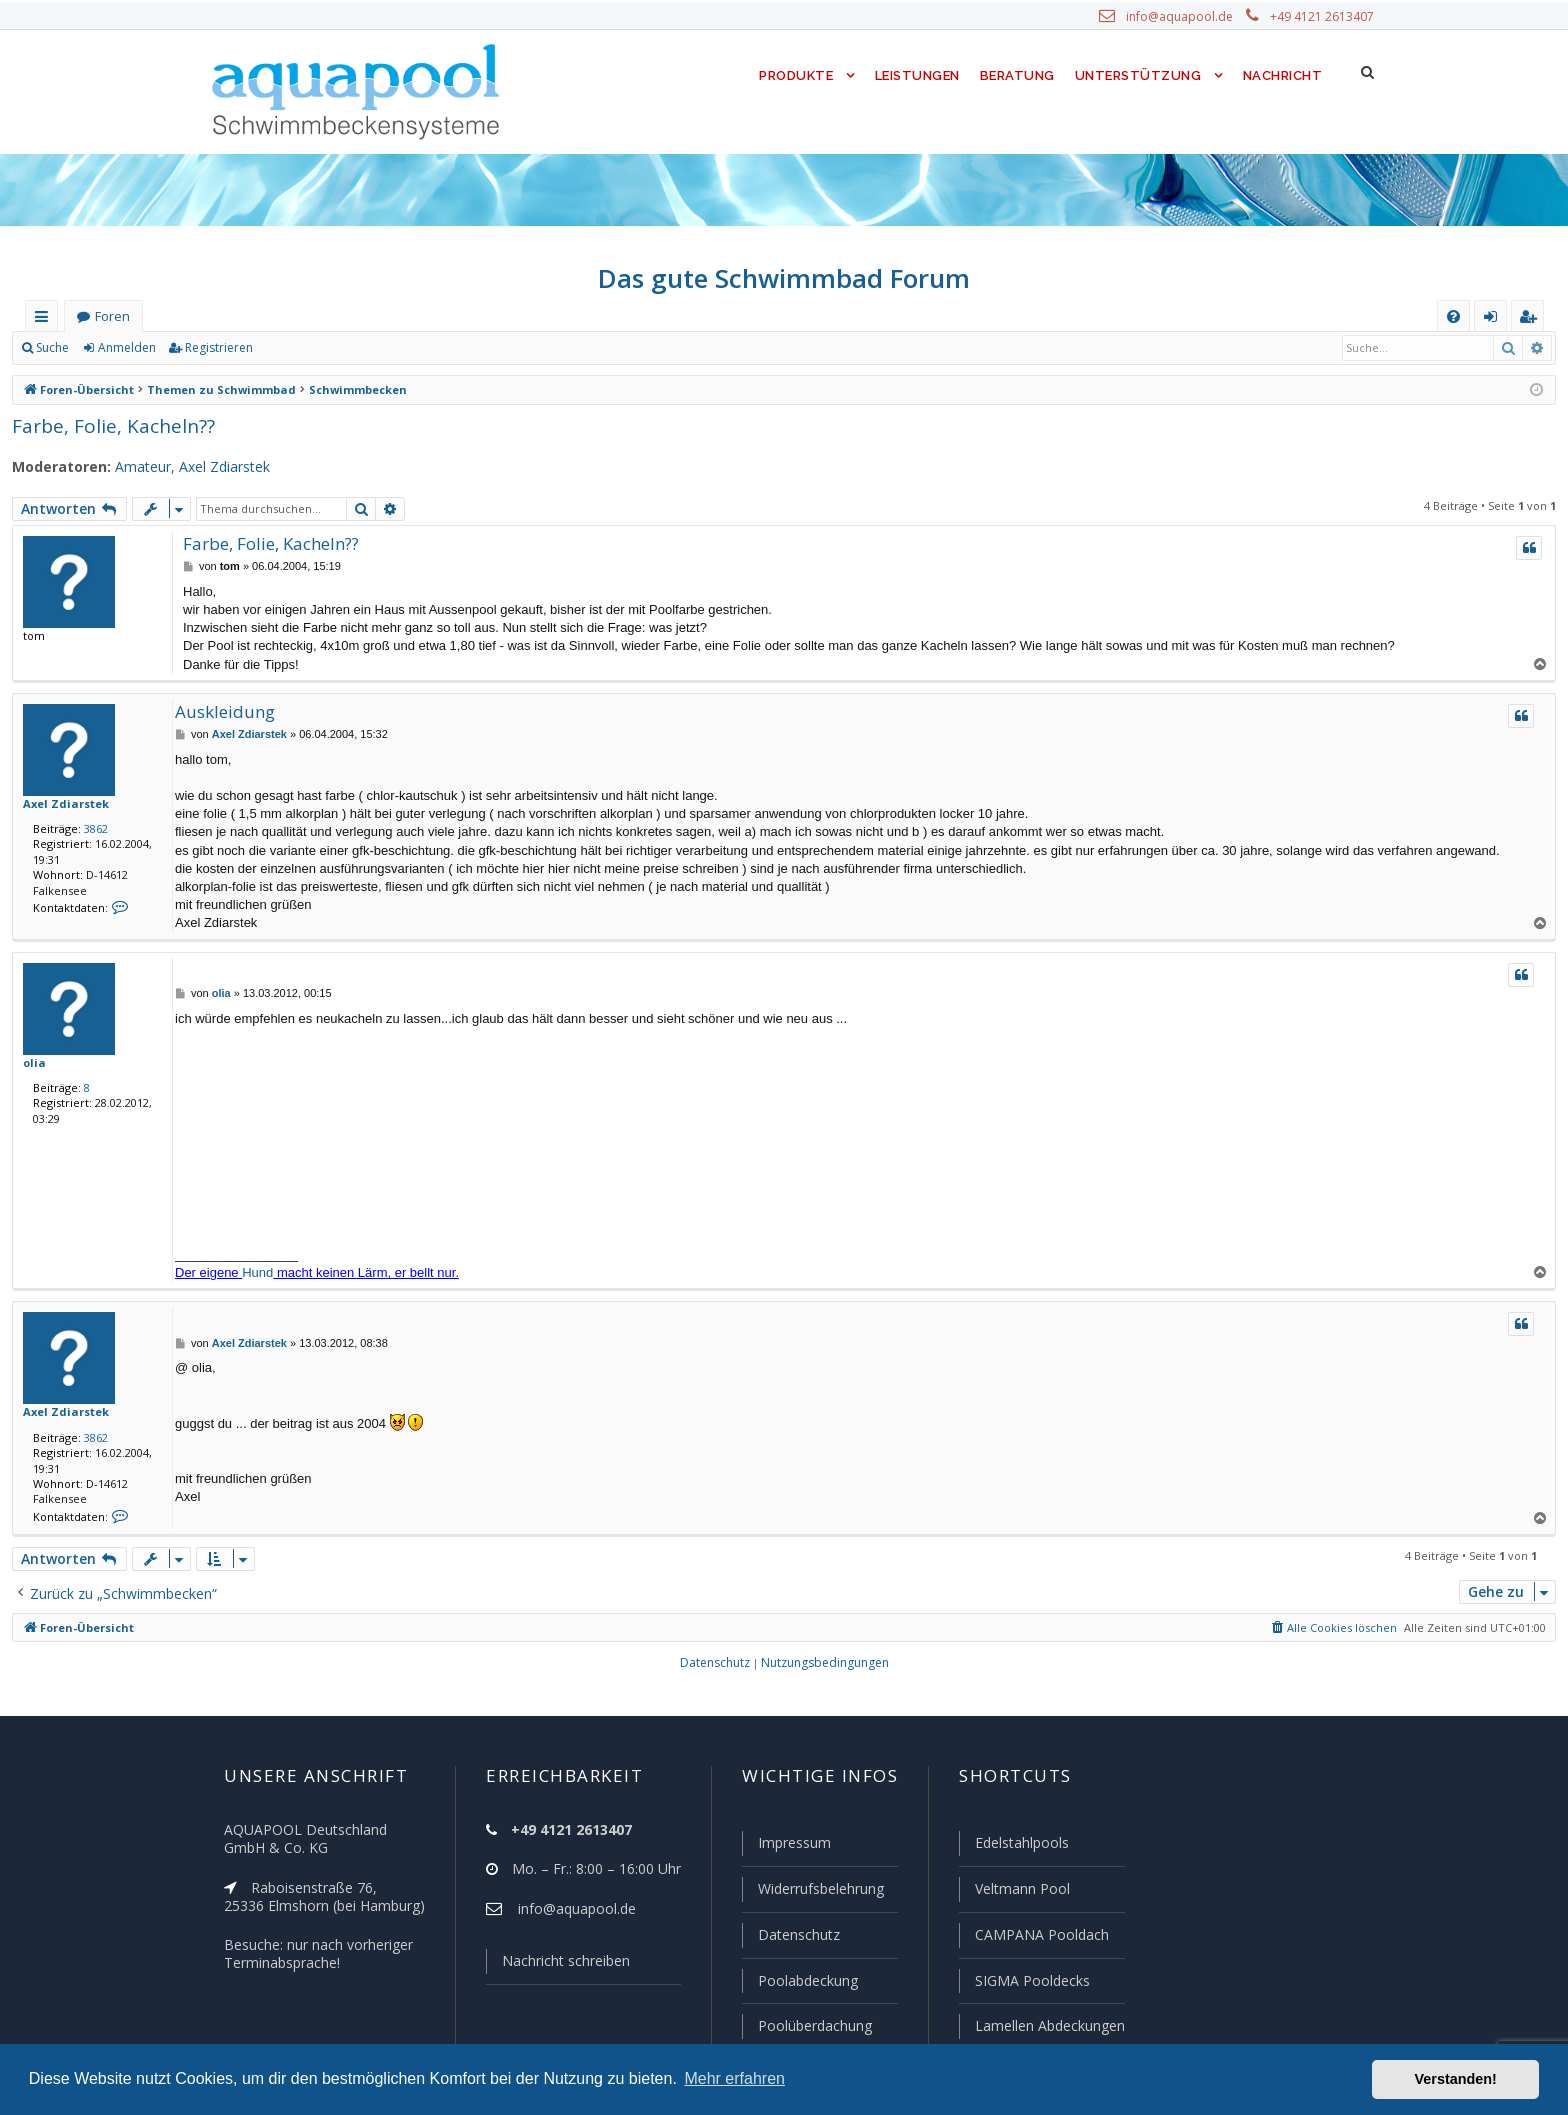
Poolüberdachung (806, 2026)
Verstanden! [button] (1456, 2079)
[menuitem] (1453, 316)
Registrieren (215, 348)
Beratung (1018, 75)
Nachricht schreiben (559, 1965)
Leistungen (915, 75)
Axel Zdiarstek (210, 467)
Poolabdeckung (799, 1982)
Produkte (791, 75)
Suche (53, 348)
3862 (92, 828)
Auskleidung (221, 711)
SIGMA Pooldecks (1031, 1982)
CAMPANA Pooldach (1040, 1937)
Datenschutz (790, 1937)
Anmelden (126, 348)
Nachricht (1281, 75)
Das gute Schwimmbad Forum (784, 278)
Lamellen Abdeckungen (1048, 2026)
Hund (257, 1272)
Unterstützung (1138, 75)
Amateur (131, 467)
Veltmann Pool (1020, 1892)
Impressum (785, 1847)
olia (32, 1062)
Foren (112, 316)
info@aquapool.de (1187, 17)
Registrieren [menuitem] (1532, 320)
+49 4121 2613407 (1324, 17)
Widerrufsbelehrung (812, 1892)
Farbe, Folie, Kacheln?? (113, 425)
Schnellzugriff (45, 320)
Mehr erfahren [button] (734, 2078)
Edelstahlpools (1020, 1847)
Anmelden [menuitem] (1495, 320)
